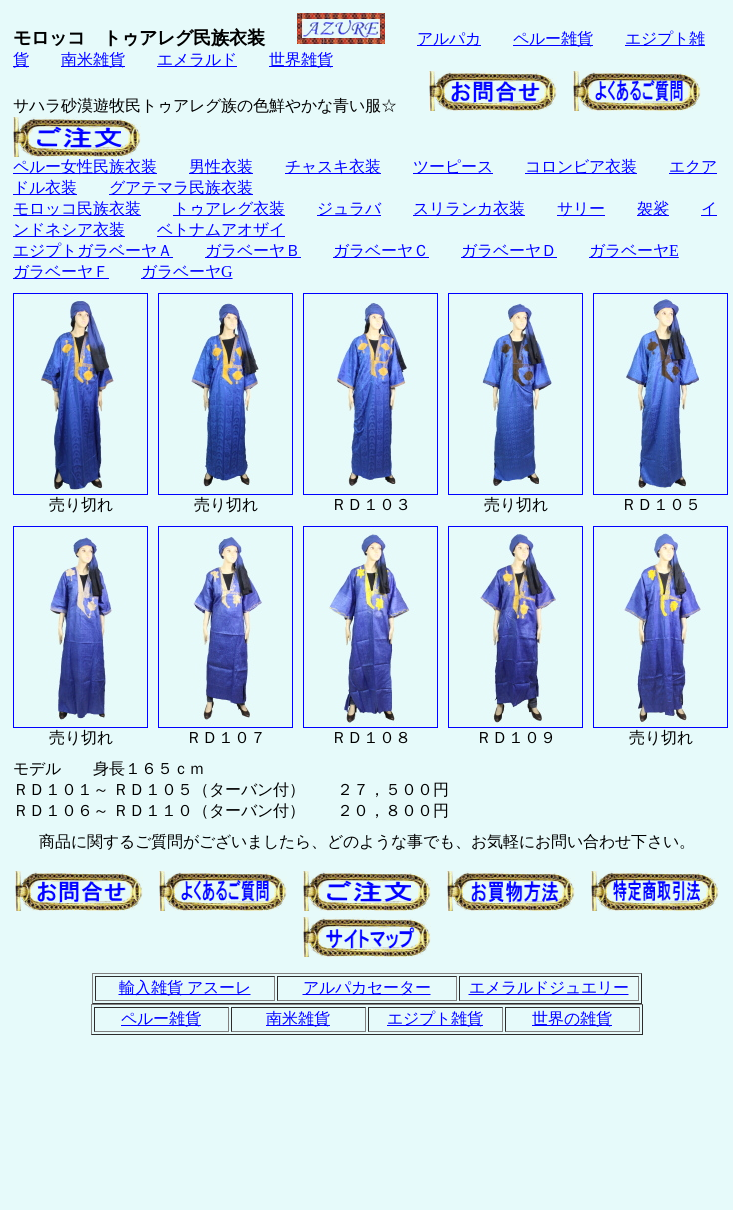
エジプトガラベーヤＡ (93, 250)
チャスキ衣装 (333, 166)
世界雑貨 (301, 59)
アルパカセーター (367, 987)
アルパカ (449, 38)
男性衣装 (221, 166)
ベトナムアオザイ (221, 229)
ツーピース (453, 166)
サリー (581, 208)
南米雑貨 (93, 59)
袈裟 (653, 208)
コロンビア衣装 (581, 166)
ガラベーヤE (634, 250)
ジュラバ (349, 208)
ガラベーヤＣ (381, 250)
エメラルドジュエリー (549, 987)
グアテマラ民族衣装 (181, 187)
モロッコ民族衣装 (77, 208)
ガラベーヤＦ (61, 271)
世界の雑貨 (572, 1018)
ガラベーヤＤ (509, 250)
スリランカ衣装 (469, 208)
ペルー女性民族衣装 (85, 166)
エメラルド (197, 59)
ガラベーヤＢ (253, 250)
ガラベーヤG (187, 271)
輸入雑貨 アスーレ (185, 987)
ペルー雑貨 (553, 38)
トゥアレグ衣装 (229, 208)
